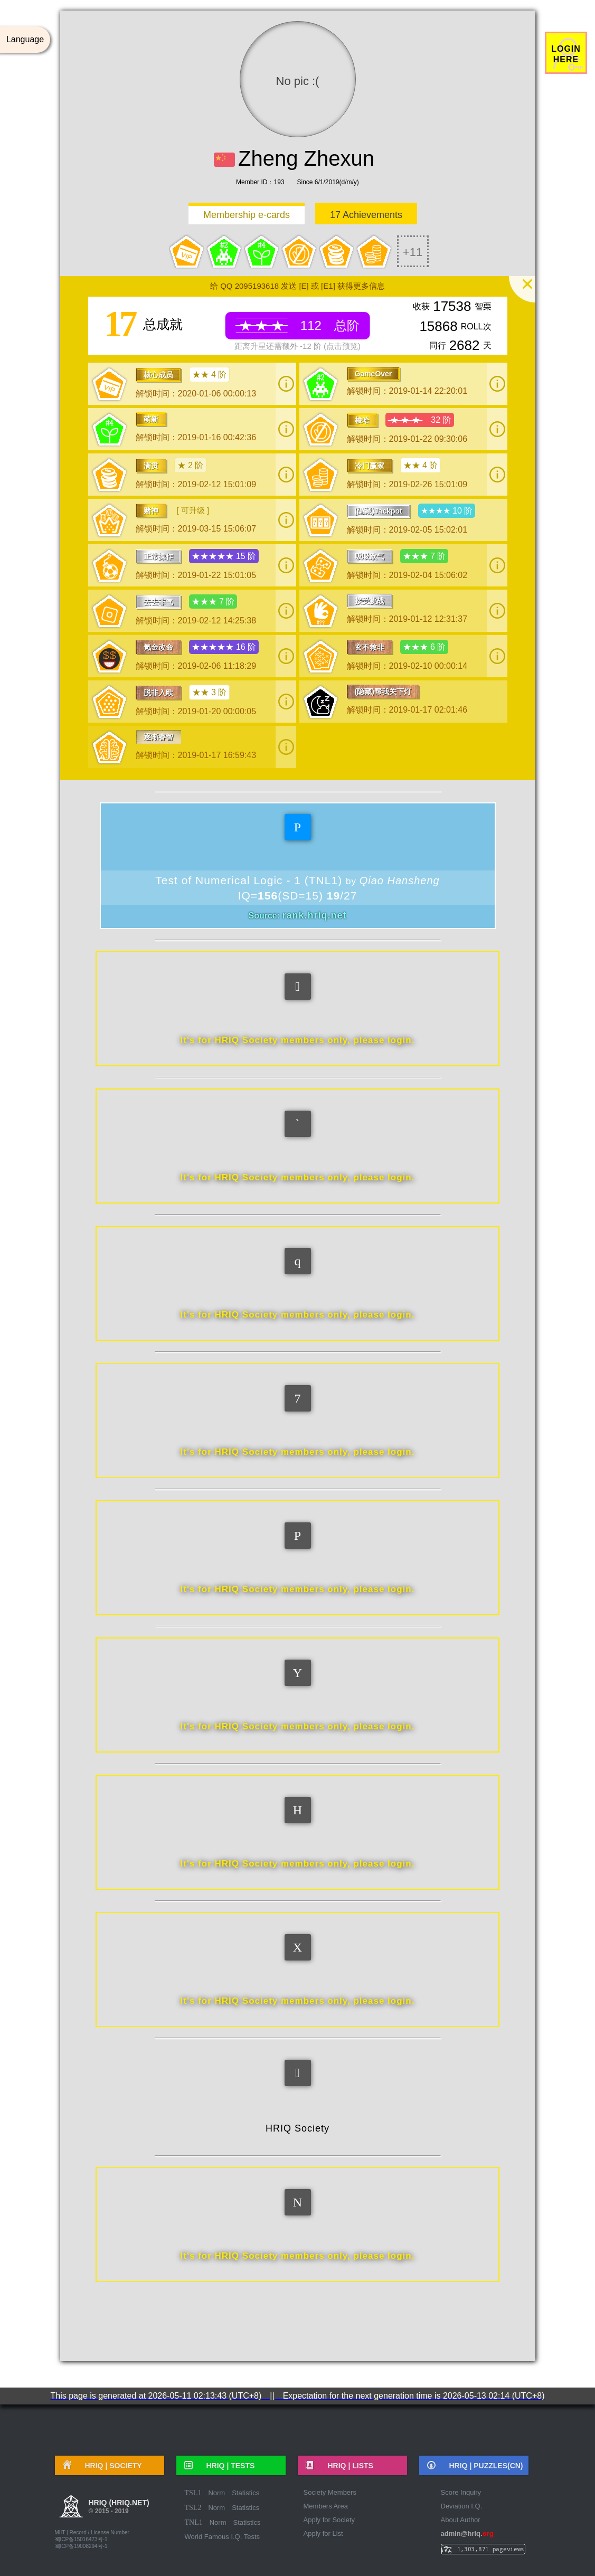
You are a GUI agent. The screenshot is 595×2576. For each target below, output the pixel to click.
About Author (460, 2520)
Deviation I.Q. (462, 2506)
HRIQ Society (297, 2128)
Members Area (326, 2506)
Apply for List (323, 2533)
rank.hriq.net (314, 915)
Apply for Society (329, 2520)
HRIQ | (110, 2465)
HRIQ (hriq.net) (119, 2507)
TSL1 (193, 2493)
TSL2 (193, 2508)
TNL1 (194, 2522)
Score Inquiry (461, 2492)
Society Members (330, 2492)
